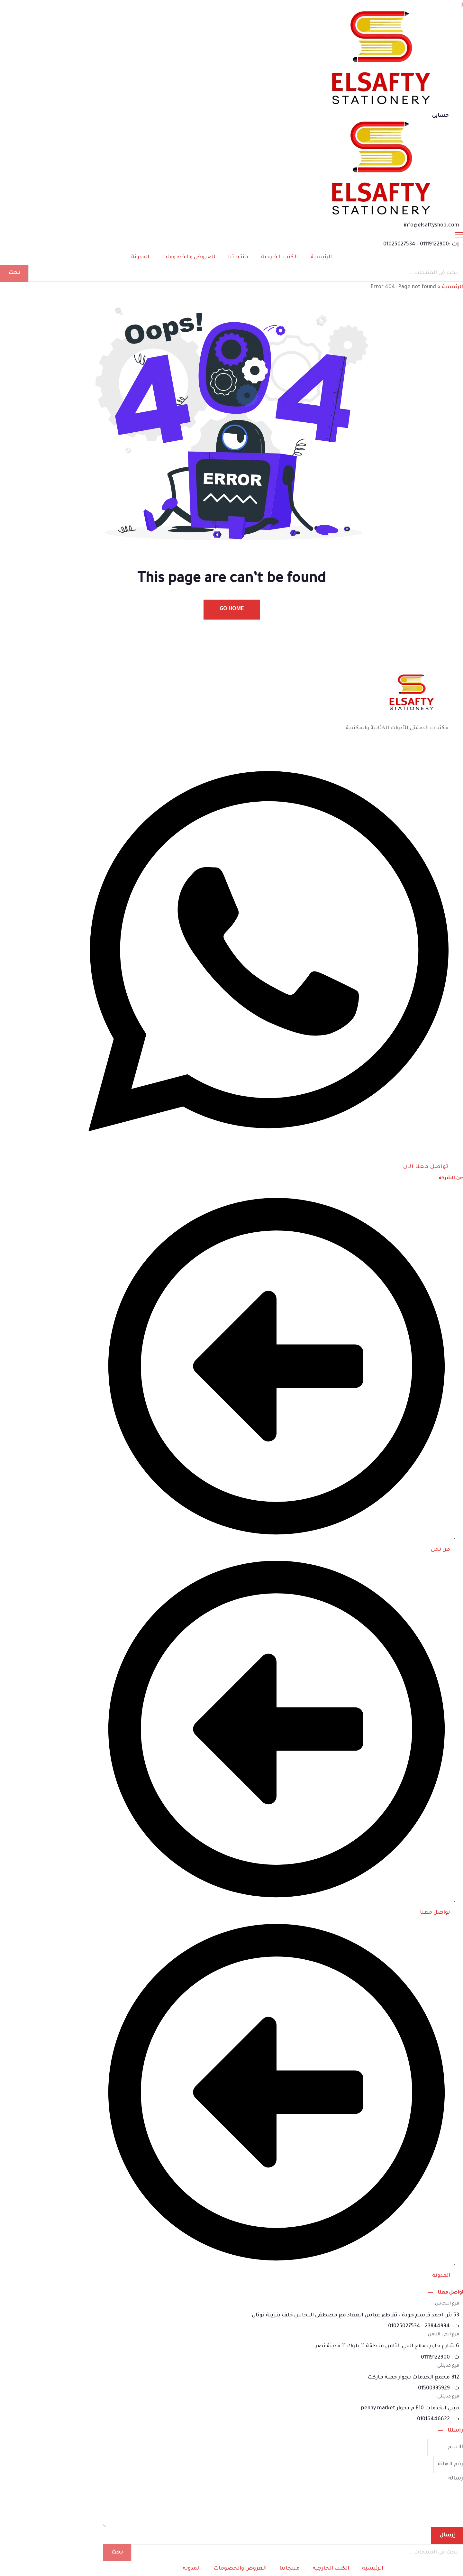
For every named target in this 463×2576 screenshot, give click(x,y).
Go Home (232, 609)
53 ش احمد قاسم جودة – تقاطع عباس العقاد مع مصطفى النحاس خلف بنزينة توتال (355, 2315)
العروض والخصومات (188, 257)
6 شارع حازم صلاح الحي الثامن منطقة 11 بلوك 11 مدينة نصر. (386, 2346)
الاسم (454, 2447)
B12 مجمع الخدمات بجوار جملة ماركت (413, 2377)
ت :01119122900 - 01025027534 (420, 244)
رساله (455, 2478)
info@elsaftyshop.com (431, 225)
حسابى (440, 116)
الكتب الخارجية (279, 257)
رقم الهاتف (448, 2464)
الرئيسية (321, 257)
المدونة (140, 257)
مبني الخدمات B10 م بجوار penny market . (408, 2408)
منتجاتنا (238, 257)
